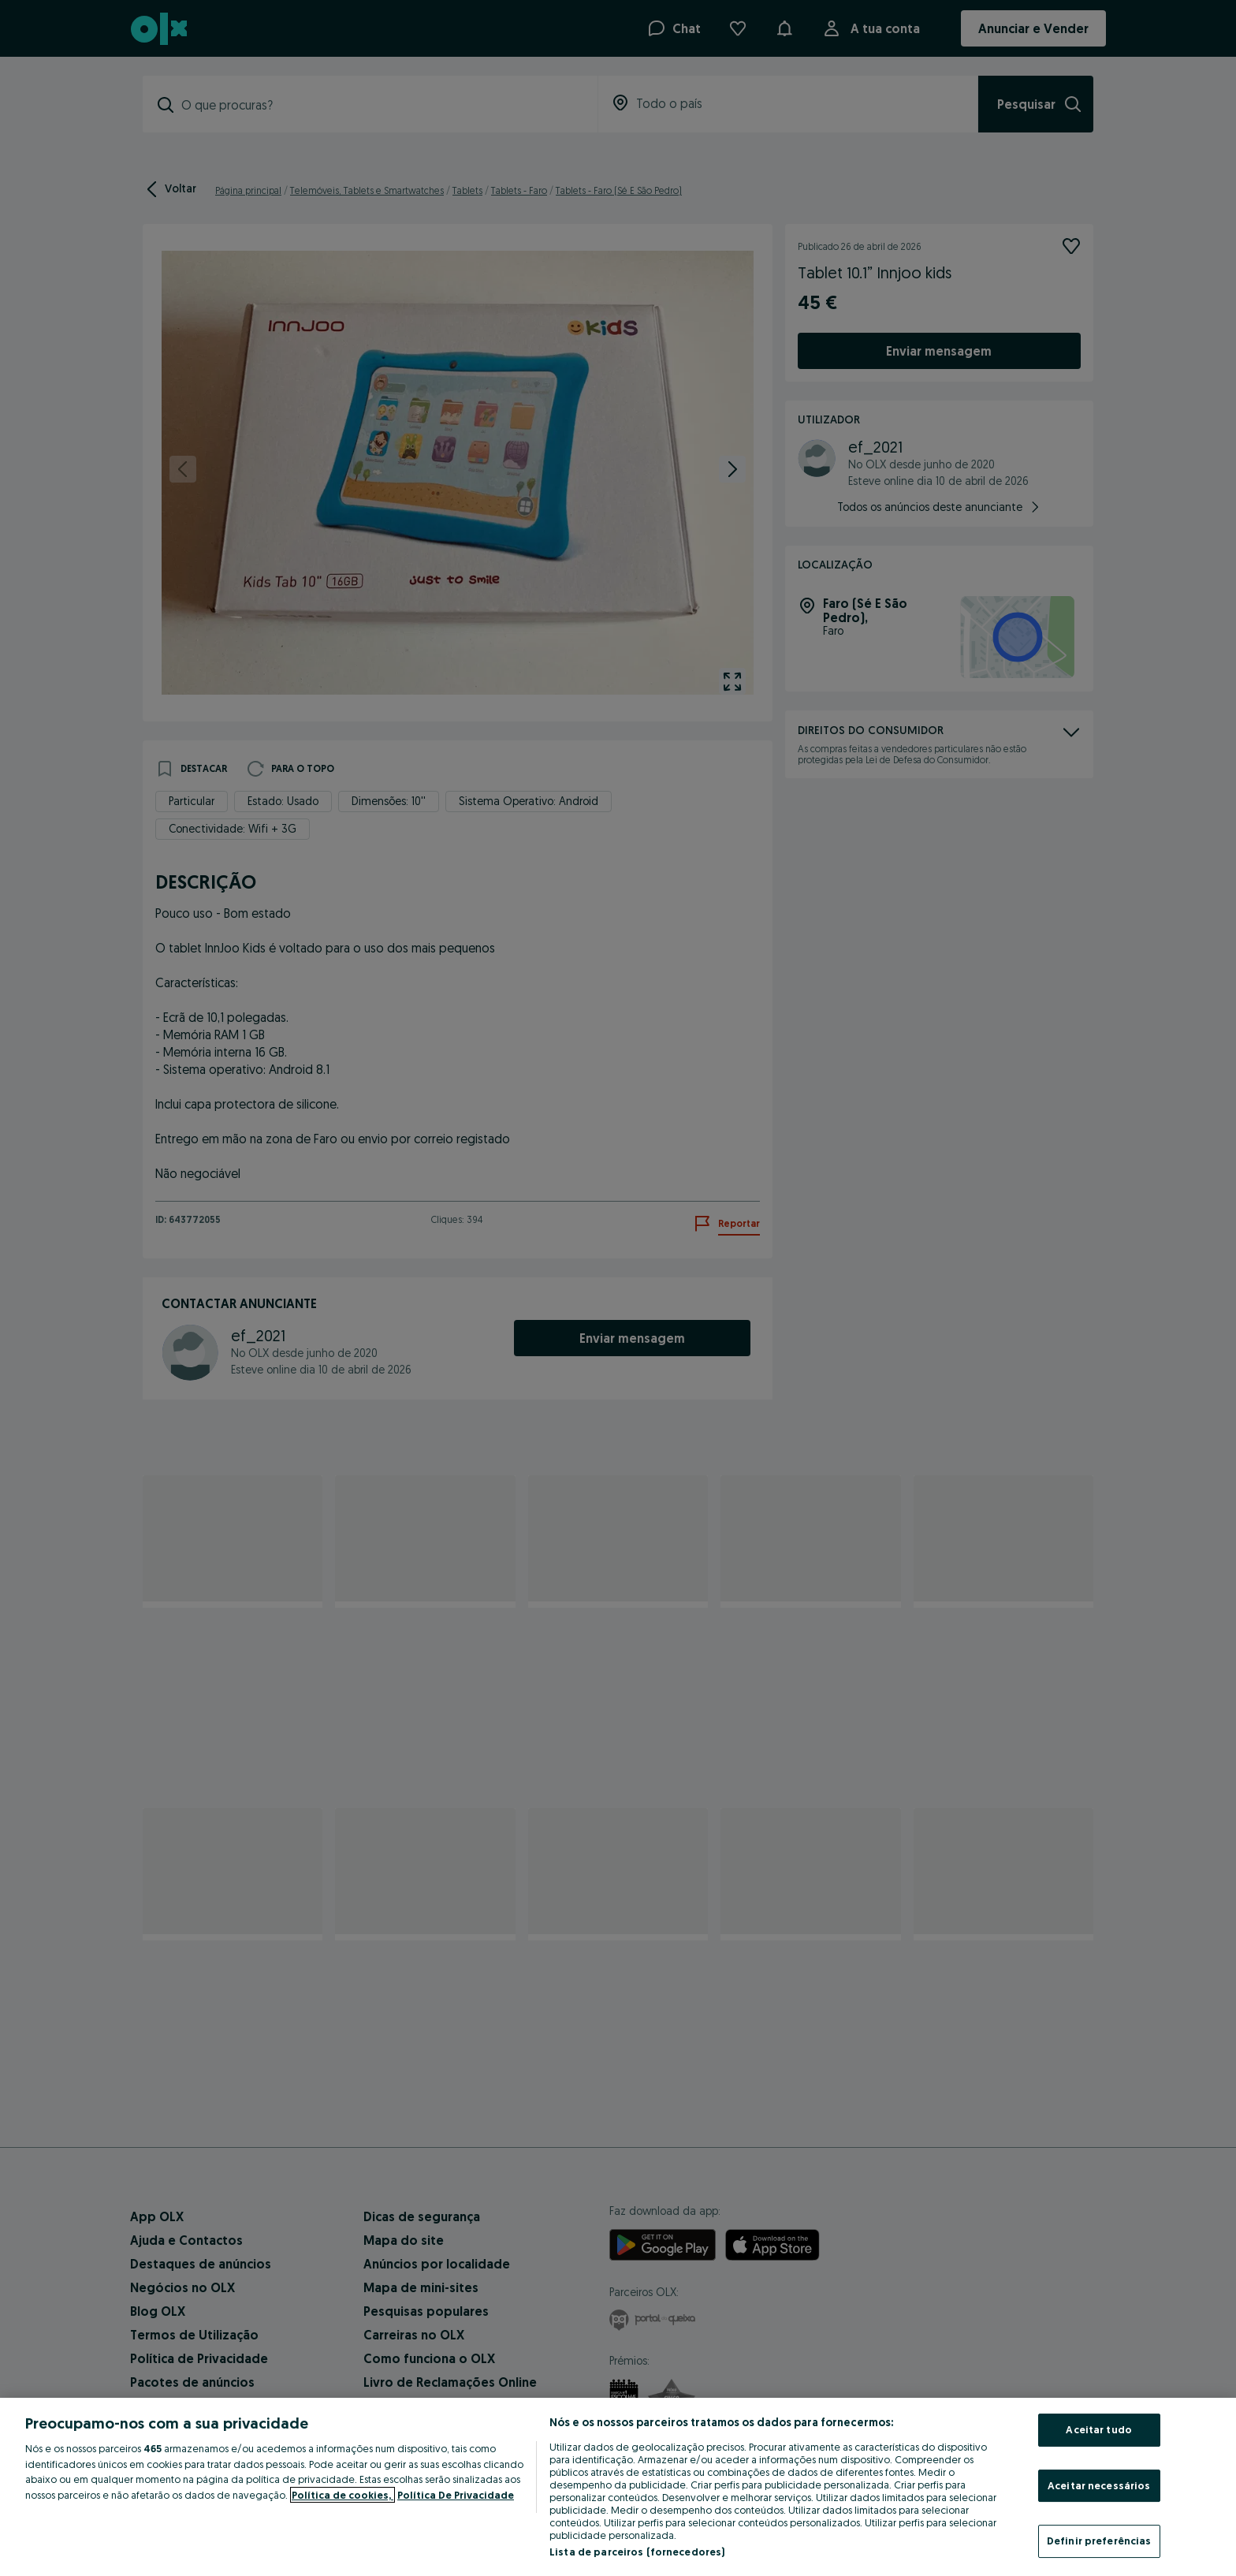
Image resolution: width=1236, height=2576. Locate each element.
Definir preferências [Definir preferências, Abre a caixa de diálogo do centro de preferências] (1099, 2540)
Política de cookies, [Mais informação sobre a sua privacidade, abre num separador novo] (342, 2494)
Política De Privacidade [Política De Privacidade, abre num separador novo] (455, 2494)
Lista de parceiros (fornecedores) (636, 2551)
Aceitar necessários (1099, 2485)
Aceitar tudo (1099, 2429)
